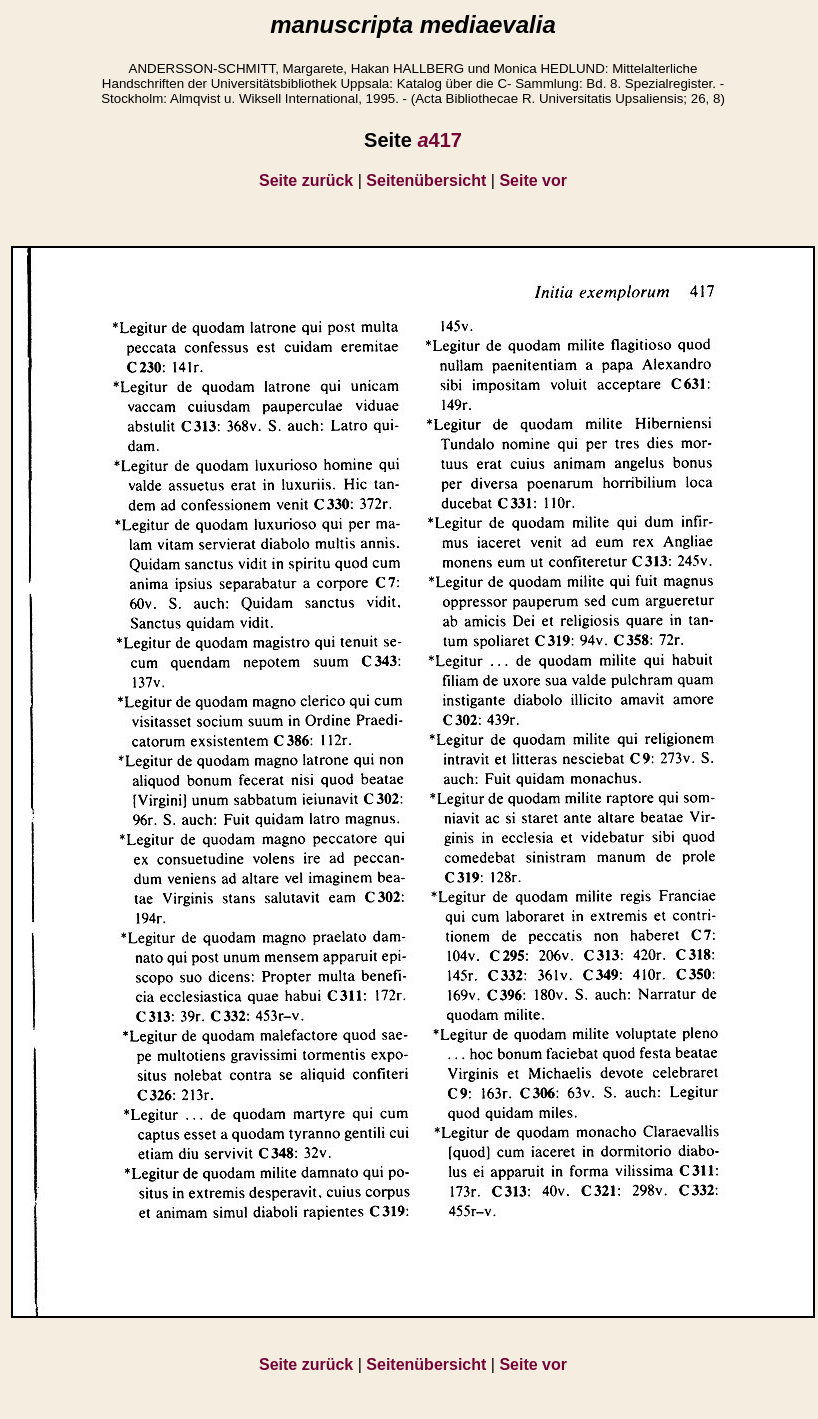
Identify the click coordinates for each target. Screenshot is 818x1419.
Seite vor (533, 180)
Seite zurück (306, 180)
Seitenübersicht (426, 180)
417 (439, 140)
